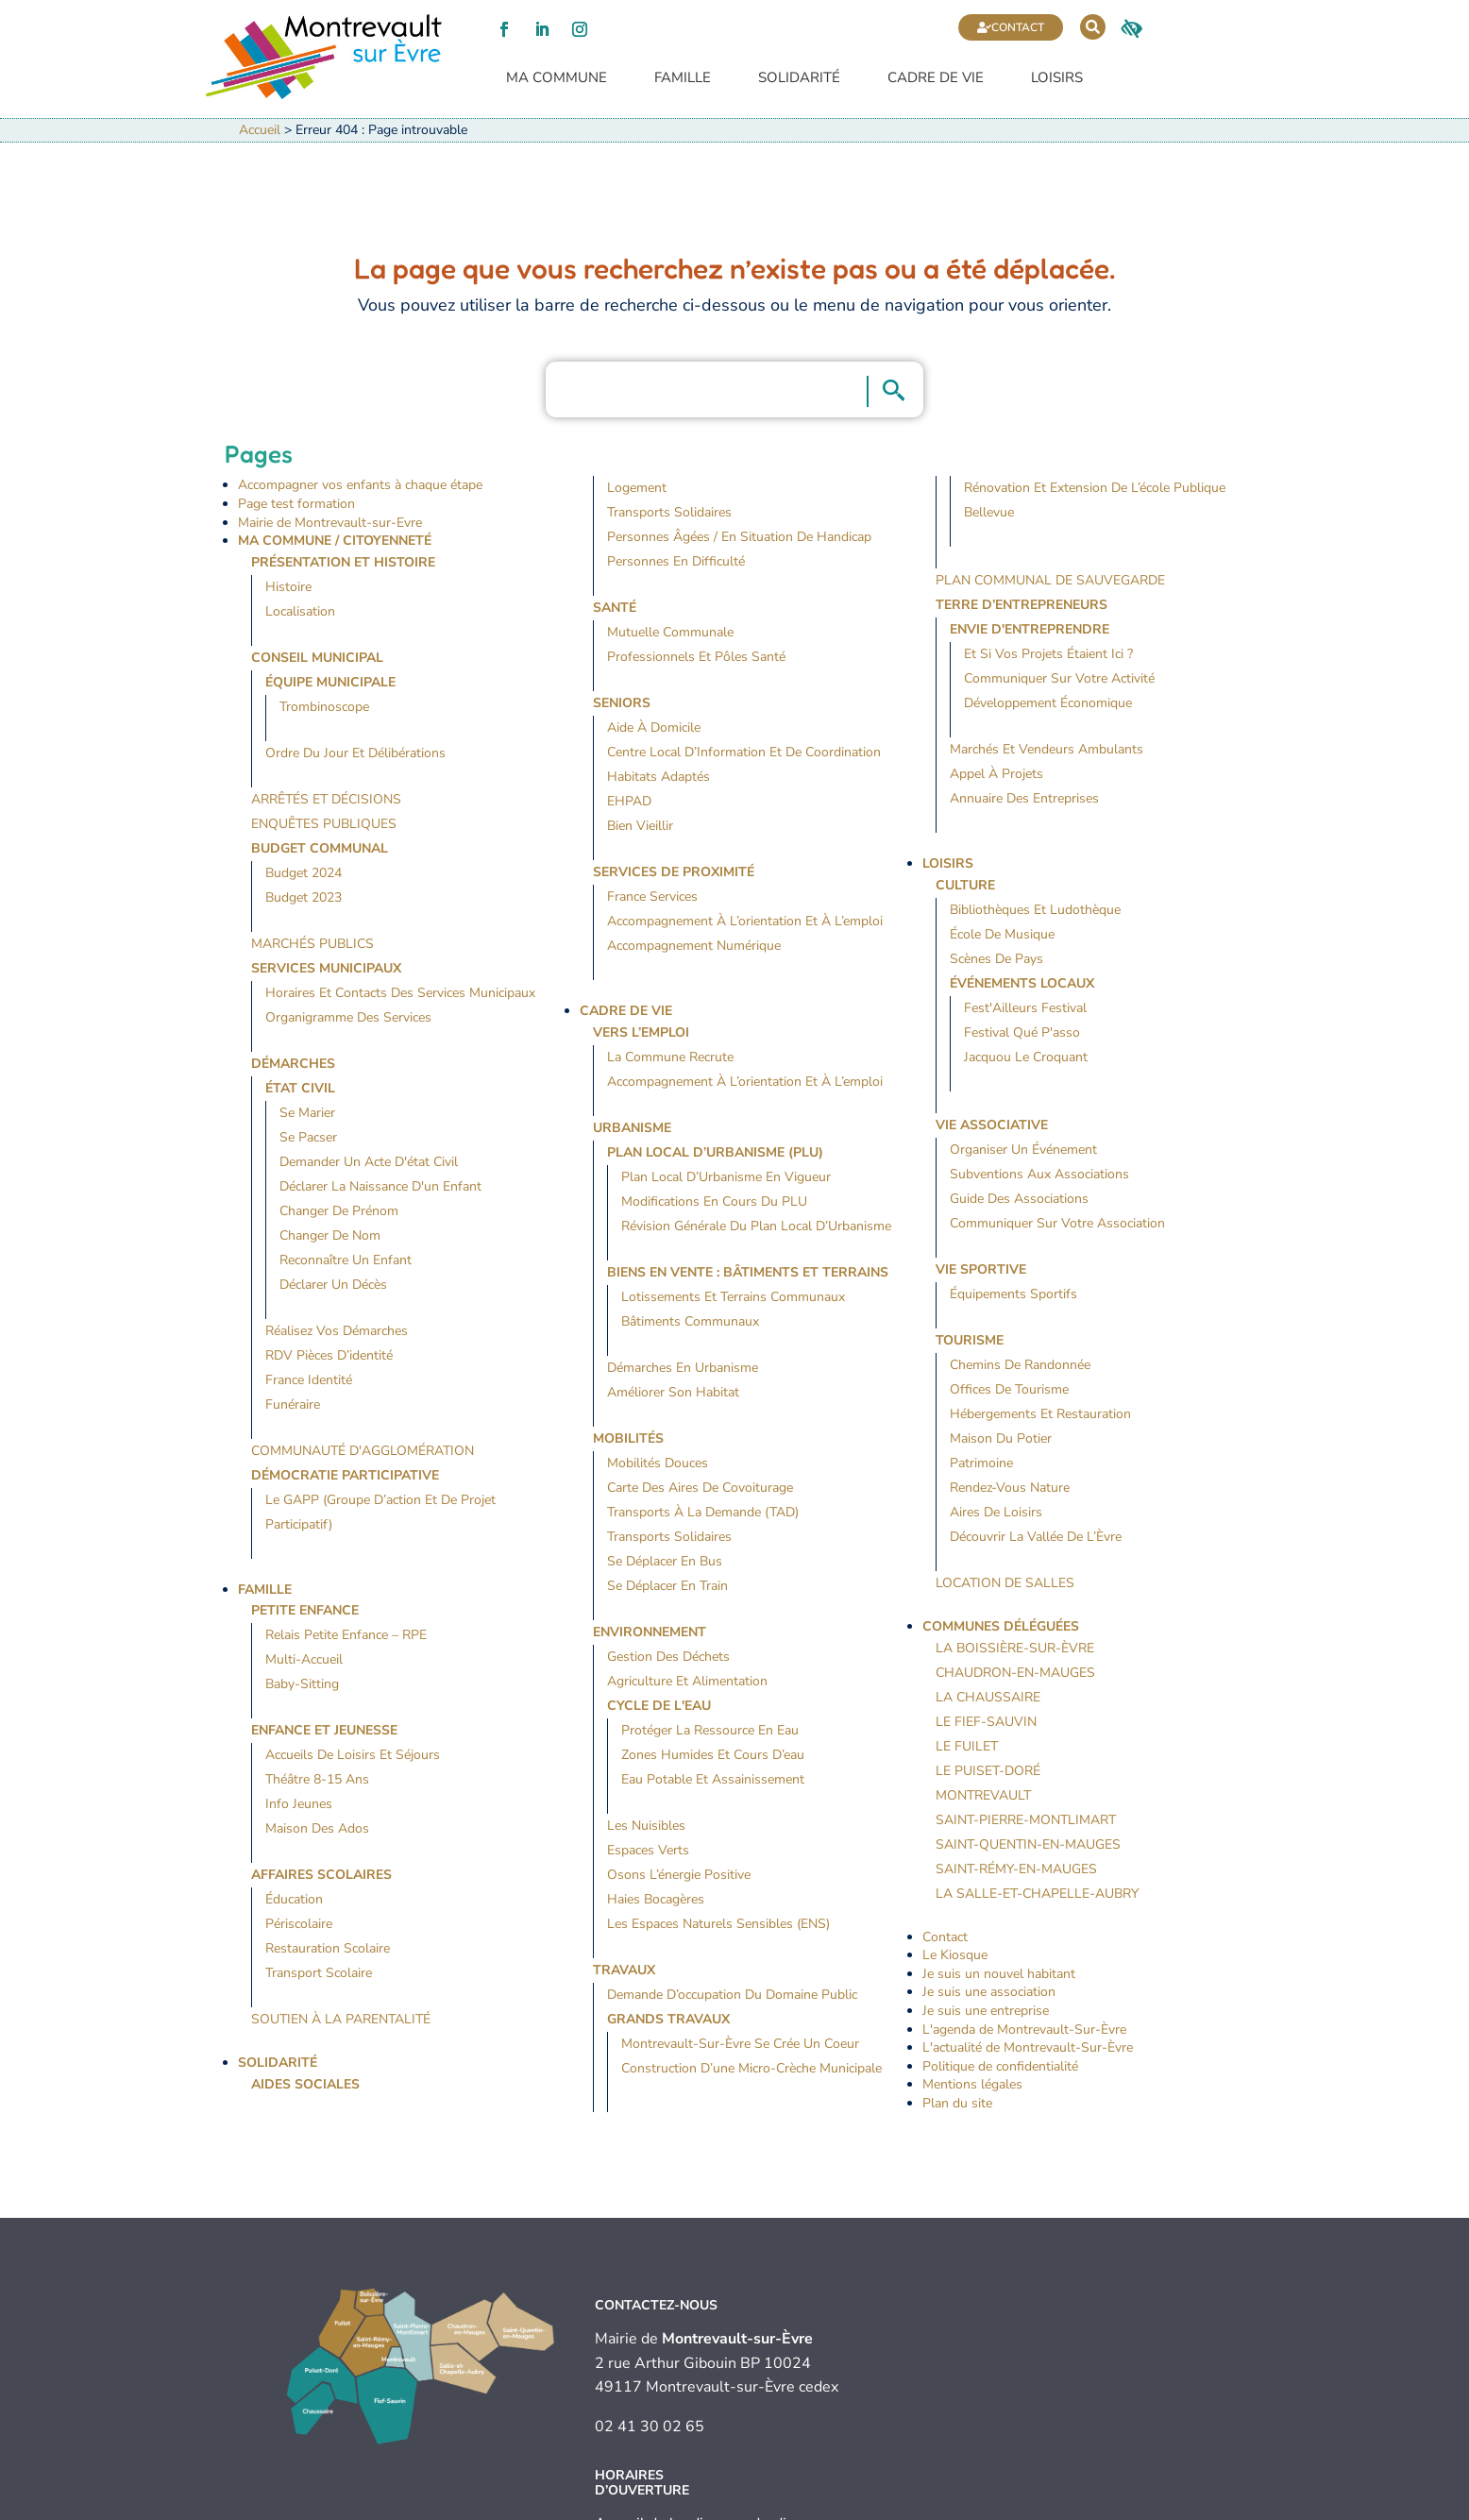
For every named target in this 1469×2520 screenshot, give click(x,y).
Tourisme (970, 1340)
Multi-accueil (304, 1660)
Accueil (259, 130)
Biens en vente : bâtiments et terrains (747, 1272)
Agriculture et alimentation (687, 1681)
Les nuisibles (646, 1826)
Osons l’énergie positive (679, 1875)
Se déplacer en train (667, 1586)
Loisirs (1057, 79)
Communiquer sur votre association (1057, 1223)
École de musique (1002, 934)
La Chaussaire (988, 1697)
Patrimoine (981, 1463)
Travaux (624, 1970)
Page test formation (296, 504)
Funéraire (292, 1404)
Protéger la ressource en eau (710, 1730)
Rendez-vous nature (1010, 1488)
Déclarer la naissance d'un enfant (380, 1186)
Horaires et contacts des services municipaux (400, 993)
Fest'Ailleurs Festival (1025, 1008)
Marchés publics (312, 944)
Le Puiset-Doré (988, 1771)
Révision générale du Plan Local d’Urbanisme (756, 1226)
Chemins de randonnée (1020, 1365)
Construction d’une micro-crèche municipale (751, 2068)
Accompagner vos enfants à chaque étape (360, 486)
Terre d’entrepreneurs (1021, 606)
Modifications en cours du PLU (714, 1201)
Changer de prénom (338, 1211)
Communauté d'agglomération (362, 1451)
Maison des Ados (317, 1829)
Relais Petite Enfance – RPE (346, 1636)
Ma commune (556, 79)
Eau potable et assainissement (712, 1779)
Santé (614, 608)
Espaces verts (648, 1850)
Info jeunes (298, 1805)
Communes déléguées (1000, 1626)
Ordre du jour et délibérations (355, 753)
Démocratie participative (345, 1475)
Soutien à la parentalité (341, 2020)
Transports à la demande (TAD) (703, 1512)
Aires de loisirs (996, 1512)
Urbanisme (632, 1128)
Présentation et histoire (343, 562)
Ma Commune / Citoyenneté (334, 541)
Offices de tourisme (1009, 1389)
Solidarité (799, 79)
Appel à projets (996, 775)
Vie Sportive (981, 1269)
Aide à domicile (654, 728)
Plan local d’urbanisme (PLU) (715, 1152)
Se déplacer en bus (664, 1561)
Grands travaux (668, 2019)
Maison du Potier (1001, 1438)
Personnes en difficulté (676, 562)
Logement (637, 489)
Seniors (621, 704)
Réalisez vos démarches (336, 1331)
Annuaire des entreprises (1024, 799)
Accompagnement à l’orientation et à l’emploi (745, 922)
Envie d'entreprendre (1029, 630)
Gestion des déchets (668, 1657)
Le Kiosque (955, 1956)
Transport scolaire (318, 1974)
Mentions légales (972, 2085)
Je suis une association (988, 1993)
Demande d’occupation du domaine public (732, 1995)
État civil (300, 1088)
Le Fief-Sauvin (986, 1722)
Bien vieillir (640, 827)
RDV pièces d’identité (329, 1355)
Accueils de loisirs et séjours (352, 1756)
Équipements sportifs (1013, 1294)
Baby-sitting (302, 1685)
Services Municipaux (326, 968)
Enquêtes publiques (324, 824)
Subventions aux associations (1039, 1174)
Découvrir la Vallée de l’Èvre (1036, 1537)
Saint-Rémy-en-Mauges (1016, 1869)
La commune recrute (670, 1057)
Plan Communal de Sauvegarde (1050, 581)
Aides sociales (305, 2084)
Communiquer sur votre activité (1059, 679)
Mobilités (628, 1438)
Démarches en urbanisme (682, 1368)
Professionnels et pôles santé (696, 658)
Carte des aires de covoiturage (700, 1488)
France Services (652, 897)
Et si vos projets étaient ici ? (1048, 655)
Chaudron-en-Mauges (1015, 1673)
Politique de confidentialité (1000, 2066)
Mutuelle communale (670, 633)
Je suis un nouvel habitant (998, 1974)
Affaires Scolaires (321, 1876)
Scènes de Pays (996, 959)
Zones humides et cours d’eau (712, 1755)
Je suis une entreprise (985, 2011)
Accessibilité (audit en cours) (829, 2505)
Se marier (307, 1113)
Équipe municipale (330, 682)
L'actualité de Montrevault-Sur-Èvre (1027, 2048)
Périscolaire (298, 1925)
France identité (308, 1380)
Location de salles (1005, 1583)
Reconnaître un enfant (345, 1260)
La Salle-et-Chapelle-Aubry (1037, 1894)
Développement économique (1048, 704)
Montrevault (983, 1795)
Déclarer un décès (333, 1285)
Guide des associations (1019, 1199)
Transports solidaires (669, 513)
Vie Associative (992, 1125)
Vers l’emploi (641, 1032)
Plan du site (957, 2103)
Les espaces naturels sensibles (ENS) (718, 1924)
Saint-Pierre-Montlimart (1026, 1820)
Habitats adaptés (658, 777)
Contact (1016, 27)
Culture (965, 885)
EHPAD (629, 802)
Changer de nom (329, 1235)
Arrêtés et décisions (326, 799)
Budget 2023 (303, 897)
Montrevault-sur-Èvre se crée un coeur (740, 2044)
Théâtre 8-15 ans (317, 1780)
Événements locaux (1022, 983)
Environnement (649, 1632)
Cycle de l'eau (659, 1706)
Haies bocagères (655, 1899)
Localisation (300, 611)
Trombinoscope (324, 707)
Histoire (288, 587)
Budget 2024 (303, 873)
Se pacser (308, 1137)
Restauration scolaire (327, 1949)
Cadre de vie (935, 79)
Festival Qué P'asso (1022, 1032)
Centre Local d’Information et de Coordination (744, 753)
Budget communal (319, 848)
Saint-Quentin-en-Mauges (1028, 1844)
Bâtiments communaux (690, 1321)
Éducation (294, 1900)
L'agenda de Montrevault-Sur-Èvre (1024, 2029)
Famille (682, 79)
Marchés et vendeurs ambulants (1046, 750)
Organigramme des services (348, 1017)
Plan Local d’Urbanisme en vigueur (726, 1177)
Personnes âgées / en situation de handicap (739, 538)
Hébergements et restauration (1040, 1414)
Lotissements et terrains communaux (733, 1297)
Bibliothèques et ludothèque (1035, 910)
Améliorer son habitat (673, 1392)
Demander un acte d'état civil (368, 1162)
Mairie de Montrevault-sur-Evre (330, 523)
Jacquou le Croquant (1026, 1057)
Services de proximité (673, 873)
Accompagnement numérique (694, 947)
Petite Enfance (305, 1611)
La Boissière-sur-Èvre (1015, 1648)
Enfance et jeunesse (324, 1731)
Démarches (293, 1064)
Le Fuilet (967, 1746)
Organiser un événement (1023, 1150)
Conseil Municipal (317, 658)
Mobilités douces (657, 1463)
